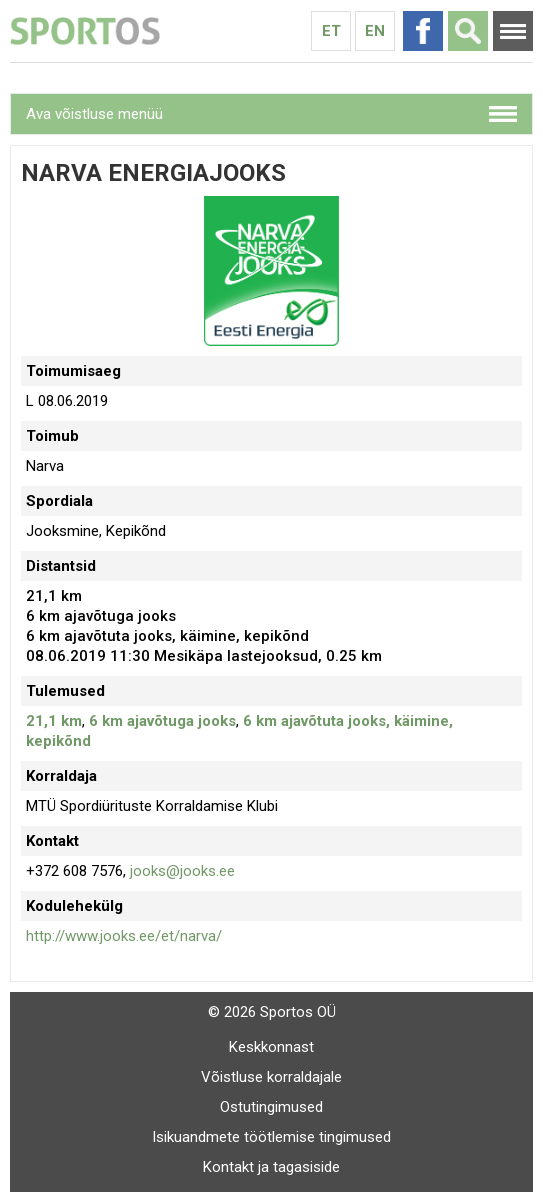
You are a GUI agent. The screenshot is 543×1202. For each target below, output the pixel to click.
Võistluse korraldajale (271, 1077)
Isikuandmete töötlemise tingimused (271, 1137)
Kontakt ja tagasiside (271, 1167)
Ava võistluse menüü (94, 114)
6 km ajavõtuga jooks (162, 721)
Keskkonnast (271, 1047)
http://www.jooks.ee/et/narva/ (124, 936)
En (375, 31)
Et (331, 31)
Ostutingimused (271, 1107)
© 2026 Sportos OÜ (272, 1012)
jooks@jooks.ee (182, 871)
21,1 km (54, 721)
